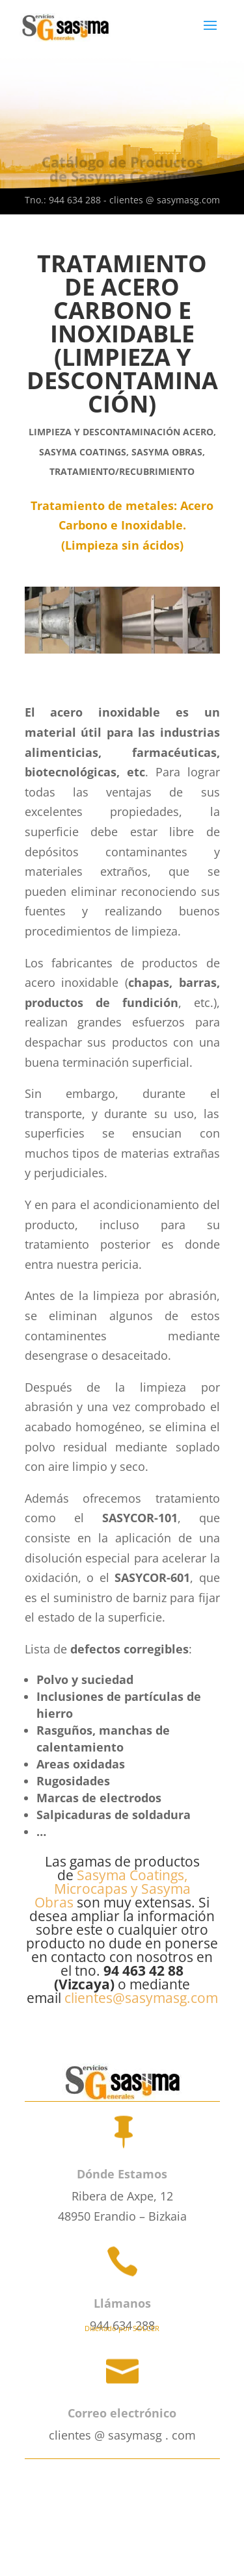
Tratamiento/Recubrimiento (122, 471)
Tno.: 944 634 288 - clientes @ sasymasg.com (122, 200)
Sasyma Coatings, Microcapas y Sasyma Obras (112, 1888)
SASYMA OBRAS (166, 452)
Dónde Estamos (122, 2174)
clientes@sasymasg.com (141, 1998)
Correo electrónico (122, 2413)
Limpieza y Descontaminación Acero (121, 432)
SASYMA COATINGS (82, 452)
